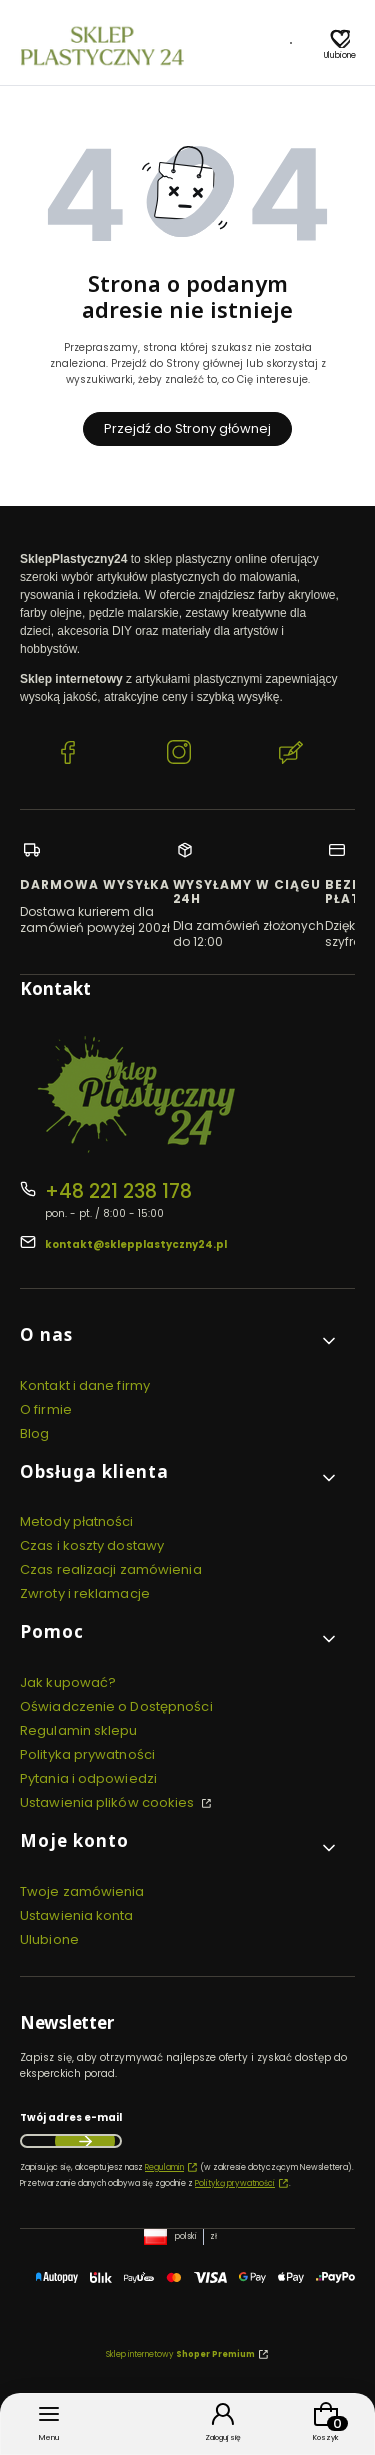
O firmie (46, 1409)
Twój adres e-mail (71, 2117)
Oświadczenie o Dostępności (116, 1706)
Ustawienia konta (77, 1915)
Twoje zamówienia (82, 1891)
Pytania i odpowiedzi (88, 1778)
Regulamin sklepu (79, 1730)
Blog (34, 1433)
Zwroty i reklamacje (85, 1593)
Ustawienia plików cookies (109, 1802)
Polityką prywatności (235, 2183)
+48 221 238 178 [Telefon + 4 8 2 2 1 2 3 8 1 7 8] (118, 1191)
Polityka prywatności (87, 1754)
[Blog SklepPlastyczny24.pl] (291, 754)
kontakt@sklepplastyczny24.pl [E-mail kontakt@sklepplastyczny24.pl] (136, 1244)
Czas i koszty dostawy (92, 1545)
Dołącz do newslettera (85, 2141)
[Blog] (291, 45)
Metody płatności (77, 1521)
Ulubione (49, 1939)
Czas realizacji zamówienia (111, 1569)
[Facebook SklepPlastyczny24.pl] (68, 754)
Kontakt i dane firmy (85, 1385)
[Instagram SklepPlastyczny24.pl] (179, 754)
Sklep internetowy (180, 2354)
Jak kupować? (68, 1682)
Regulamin (164, 2167)
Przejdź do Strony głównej (187, 428)
